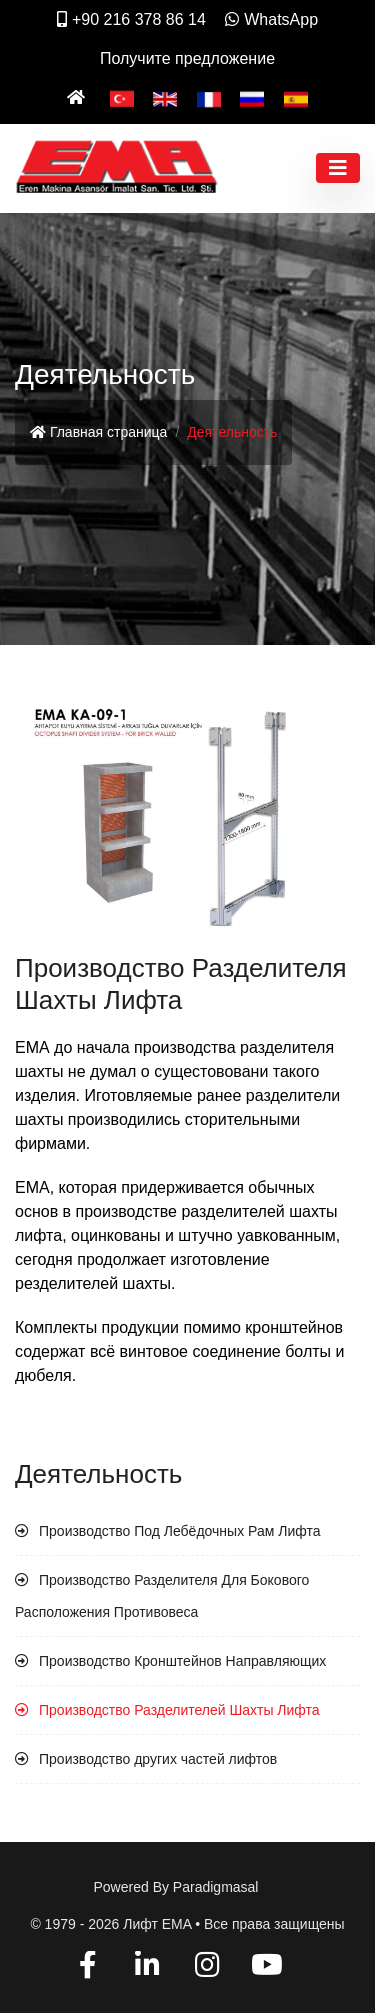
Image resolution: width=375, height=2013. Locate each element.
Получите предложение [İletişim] (187, 58)
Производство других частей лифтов (158, 1759)
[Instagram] (207, 1968)
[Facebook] (88, 1968)
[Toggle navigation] (338, 168)
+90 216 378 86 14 (131, 19)
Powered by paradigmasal (176, 1887)
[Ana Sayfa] (78, 97)
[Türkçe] (122, 97)
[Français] (209, 97)
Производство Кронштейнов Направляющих (182, 1661)
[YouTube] (266, 1968)
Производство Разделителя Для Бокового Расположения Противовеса (162, 1596)
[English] (165, 97)
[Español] (296, 97)
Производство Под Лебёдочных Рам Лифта (179, 1531)
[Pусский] (252, 97)
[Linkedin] (147, 1968)
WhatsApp (271, 19)
